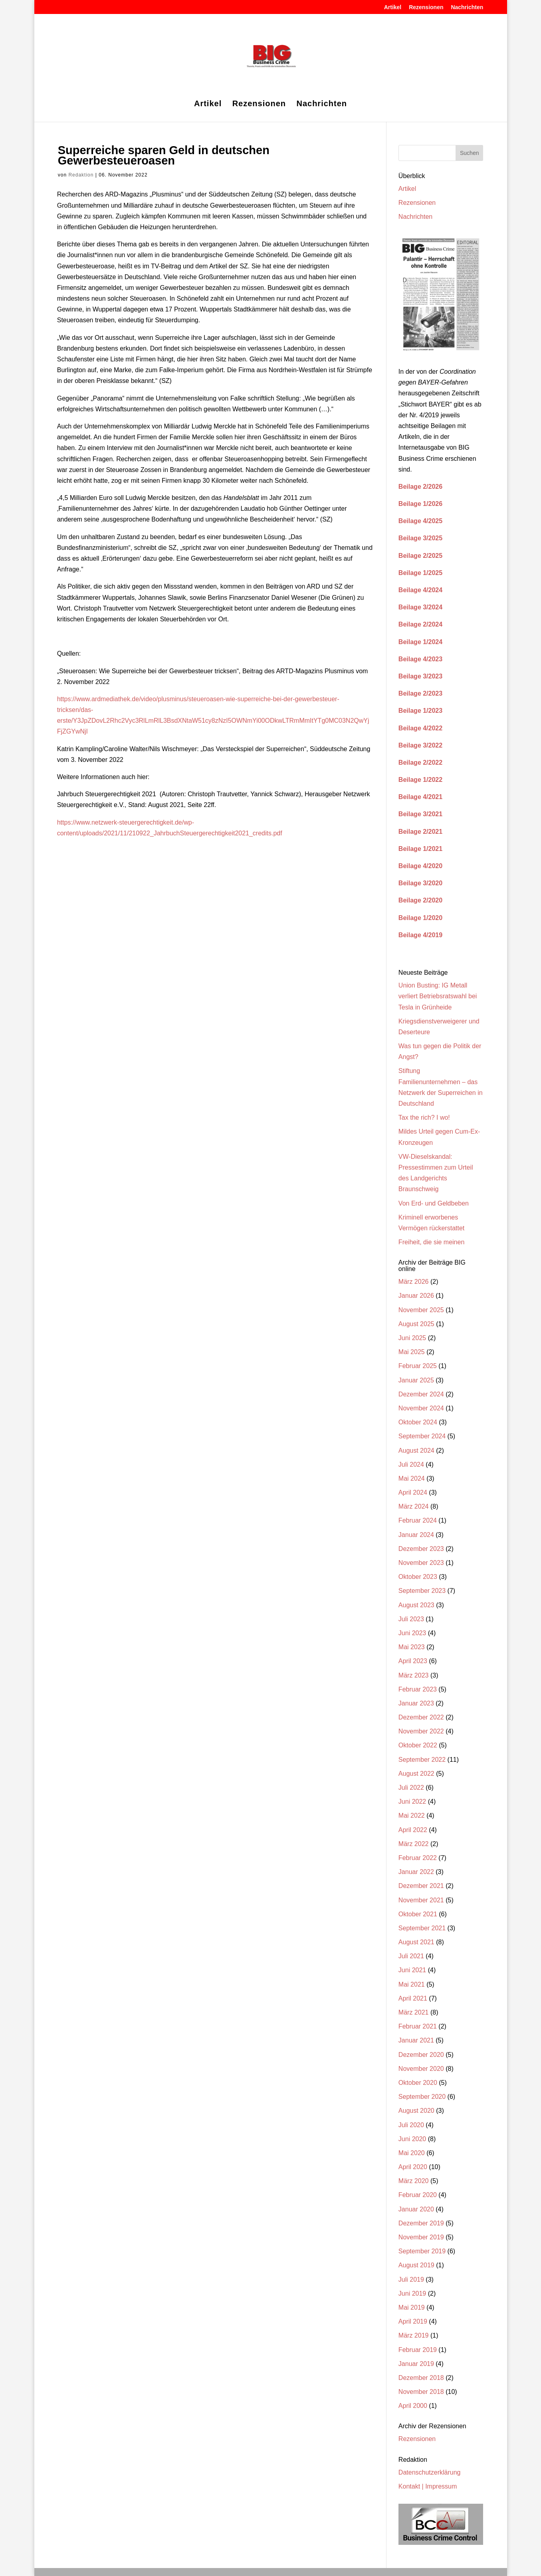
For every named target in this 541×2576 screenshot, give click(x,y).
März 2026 (413, 1281)
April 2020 (412, 2167)
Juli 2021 (411, 1956)
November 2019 (421, 2237)
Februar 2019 (417, 2349)
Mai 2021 (411, 1984)
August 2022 (416, 1773)
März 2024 (413, 1506)
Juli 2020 (411, 2125)
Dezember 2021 (421, 1885)
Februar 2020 (417, 2194)
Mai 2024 (411, 1478)
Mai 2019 (411, 2307)
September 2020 (422, 2096)
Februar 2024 (417, 1520)
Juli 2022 (411, 1787)
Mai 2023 (411, 1647)
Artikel (393, 7)
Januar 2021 (416, 2040)
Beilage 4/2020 (420, 866)
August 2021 (416, 1942)
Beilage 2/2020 (420, 900)
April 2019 (412, 2321)
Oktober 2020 (417, 2082)
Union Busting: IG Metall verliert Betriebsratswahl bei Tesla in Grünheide (437, 996)
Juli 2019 (411, 2279)
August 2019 (416, 2265)
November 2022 (421, 1731)
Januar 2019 (416, 2363)
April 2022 (412, 1829)
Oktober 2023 (417, 1576)
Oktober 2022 (417, 1745)
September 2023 (422, 1590)
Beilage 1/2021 (420, 848)
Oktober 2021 (417, 1914)
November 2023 (421, 1562)
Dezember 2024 (421, 1394)
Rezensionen (426, 7)
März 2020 (413, 2180)
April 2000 (412, 2405)
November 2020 (421, 2068)
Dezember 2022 (421, 1717)
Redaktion (80, 175)
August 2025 (416, 1324)
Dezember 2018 (421, 2377)
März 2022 (413, 1843)
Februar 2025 (417, 1365)
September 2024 (422, 1436)
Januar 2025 (416, 1380)
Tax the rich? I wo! (424, 1117)
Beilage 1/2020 (420, 917)
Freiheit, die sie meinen (431, 1242)
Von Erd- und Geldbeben (433, 1203)
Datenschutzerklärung (429, 2472)
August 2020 (416, 2110)
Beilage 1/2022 (420, 779)
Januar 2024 (416, 1534)
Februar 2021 (417, 2026)
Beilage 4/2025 (420, 521)
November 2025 (421, 1310)
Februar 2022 (417, 1857)
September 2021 (422, 1928)
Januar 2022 (416, 1871)
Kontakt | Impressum (427, 2486)
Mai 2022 (411, 1815)
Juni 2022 (412, 1801)
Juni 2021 (412, 1970)
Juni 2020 (412, 2139)
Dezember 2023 (421, 1548)
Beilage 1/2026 (420, 503)
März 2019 (413, 2335)
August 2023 (416, 1605)
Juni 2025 (412, 1338)
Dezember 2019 (421, 2223)
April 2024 (412, 1492)
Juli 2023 (411, 1619)
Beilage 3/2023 (420, 676)
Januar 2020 (416, 2209)
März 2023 (413, 1675)
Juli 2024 (411, 1464)
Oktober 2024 (417, 1422)
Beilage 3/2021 (420, 814)
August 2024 (416, 1450)
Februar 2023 (417, 1689)
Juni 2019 (412, 2293)
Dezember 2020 (421, 2054)
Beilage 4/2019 (420, 935)
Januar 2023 (416, 1703)
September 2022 (422, 1759)
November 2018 (421, 2391)
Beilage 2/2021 (420, 831)
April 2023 (412, 1661)
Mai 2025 (411, 1351)
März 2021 (413, 2012)
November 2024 (421, 1408)
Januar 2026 (416, 1295)
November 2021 (421, 1900)
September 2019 (422, 2251)
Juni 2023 (412, 1633)
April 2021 (412, 1998)
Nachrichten (467, 7)
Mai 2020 (411, 2153)
